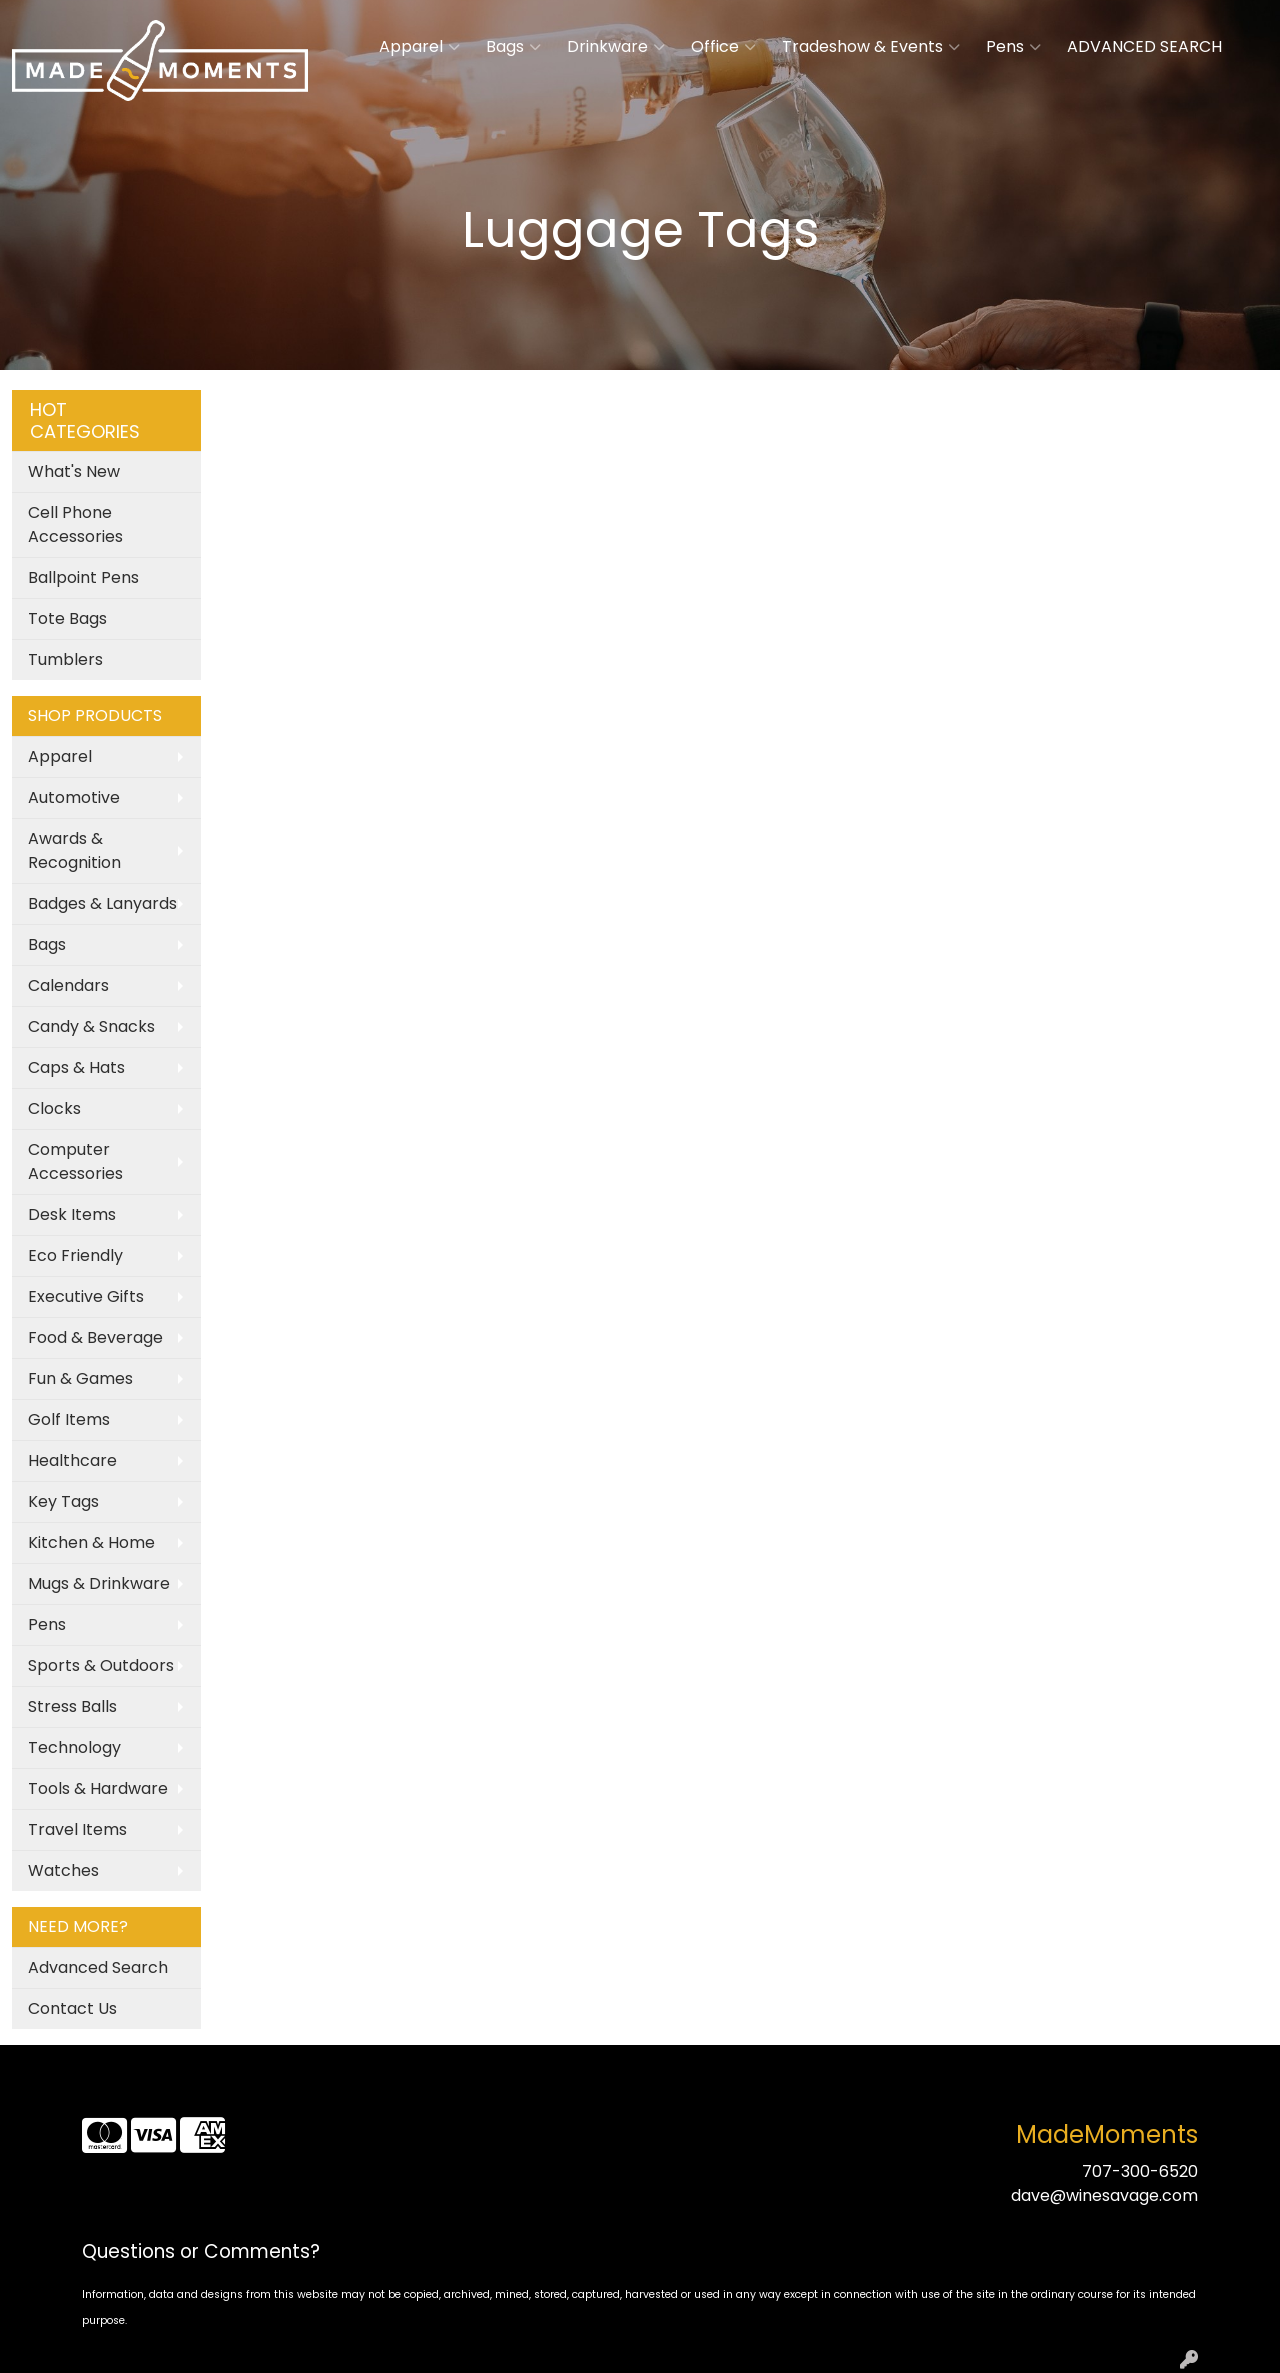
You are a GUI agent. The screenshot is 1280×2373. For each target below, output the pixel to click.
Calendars (68, 985)
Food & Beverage (95, 1337)
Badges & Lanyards (102, 903)
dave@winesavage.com (1104, 2195)
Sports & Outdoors (101, 1665)
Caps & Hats (76, 1067)
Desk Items (72, 1214)
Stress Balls (72, 1706)
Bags (513, 47)
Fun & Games (80, 1378)
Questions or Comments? (201, 2251)
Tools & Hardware (98, 1788)
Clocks (54, 1108)
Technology (74, 1747)
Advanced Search (98, 1967)
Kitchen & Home (91, 1542)
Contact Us (72, 2008)
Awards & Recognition (74, 850)
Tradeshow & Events (871, 47)
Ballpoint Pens (83, 577)
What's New (74, 471)
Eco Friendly (75, 1255)
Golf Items (69, 1419)
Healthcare (72, 1460)
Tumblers (65, 659)
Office (723, 47)
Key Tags (63, 1501)
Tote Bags (67, 618)
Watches (63, 1870)
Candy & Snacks (91, 1026)
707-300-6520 (1140, 2171)
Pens (1013, 47)
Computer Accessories (75, 1161)
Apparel (419, 47)
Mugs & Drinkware (99, 1583)
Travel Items (77, 1829)
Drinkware (616, 47)
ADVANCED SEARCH (1144, 46)
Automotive (74, 797)
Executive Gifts (86, 1296)
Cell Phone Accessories (75, 524)
